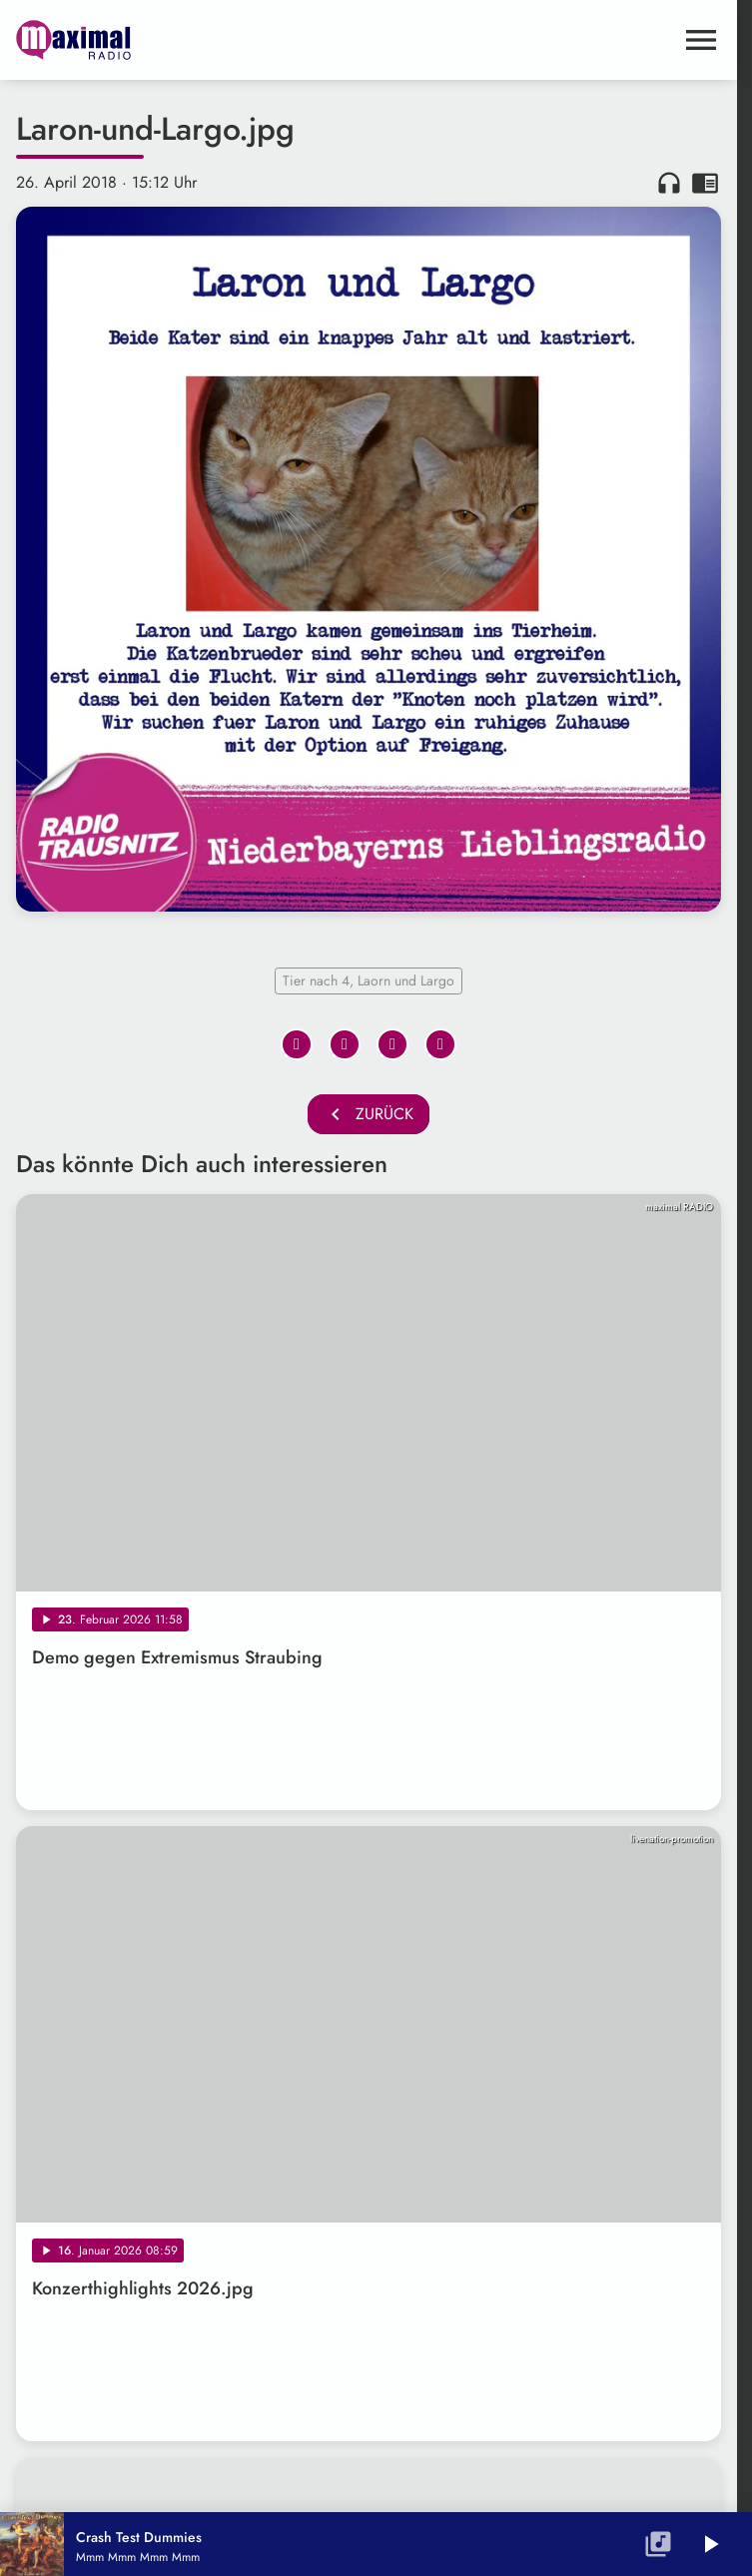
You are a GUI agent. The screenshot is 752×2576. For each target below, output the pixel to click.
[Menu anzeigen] (701, 40)
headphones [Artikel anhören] (669, 183)
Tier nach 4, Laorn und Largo (368, 980)
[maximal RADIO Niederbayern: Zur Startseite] (192, 40)
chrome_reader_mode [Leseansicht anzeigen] (705, 183)
